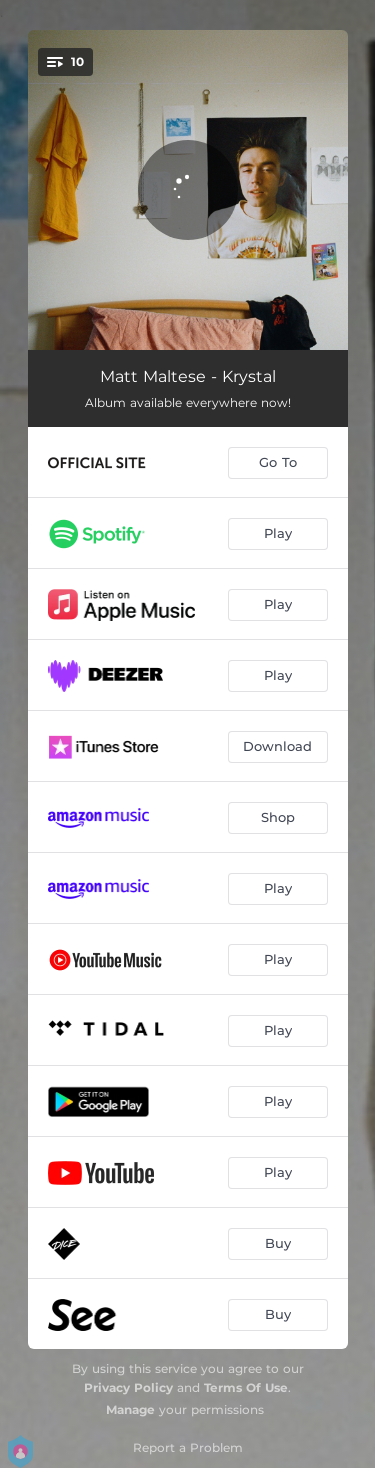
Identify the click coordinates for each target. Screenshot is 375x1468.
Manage (130, 1409)
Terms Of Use (246, 1387)
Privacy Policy (128, 1387)
